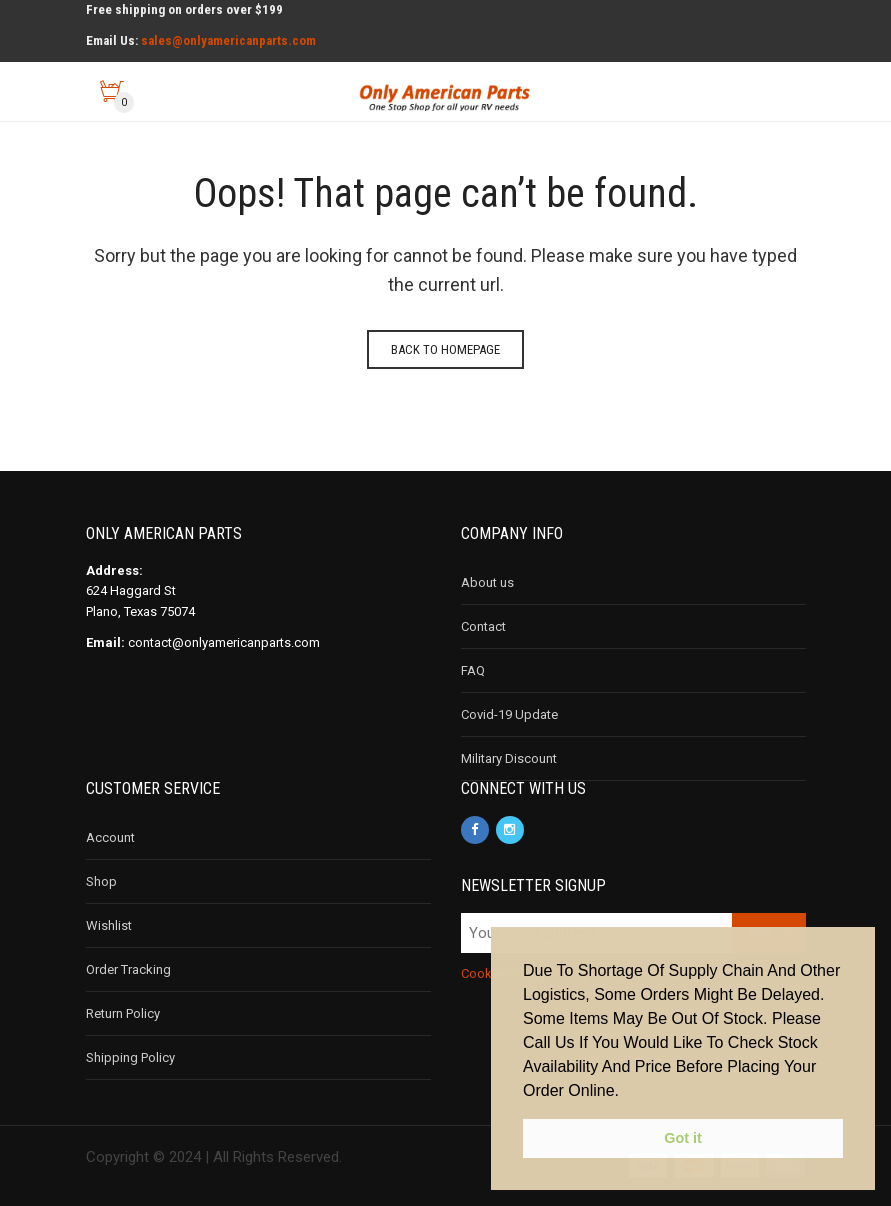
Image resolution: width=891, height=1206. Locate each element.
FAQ (473, 670)
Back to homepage (445, 349)
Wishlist (109, 925)
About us (487, 582)
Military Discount (509, 758)
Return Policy (123, 1013)
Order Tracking (128, 969)
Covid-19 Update (509, 714)
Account (110, 837)
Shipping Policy (130, 1057)
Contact (483, 626)
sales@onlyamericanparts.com (228, 40)
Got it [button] (683, 1138)
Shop (101, 881)
